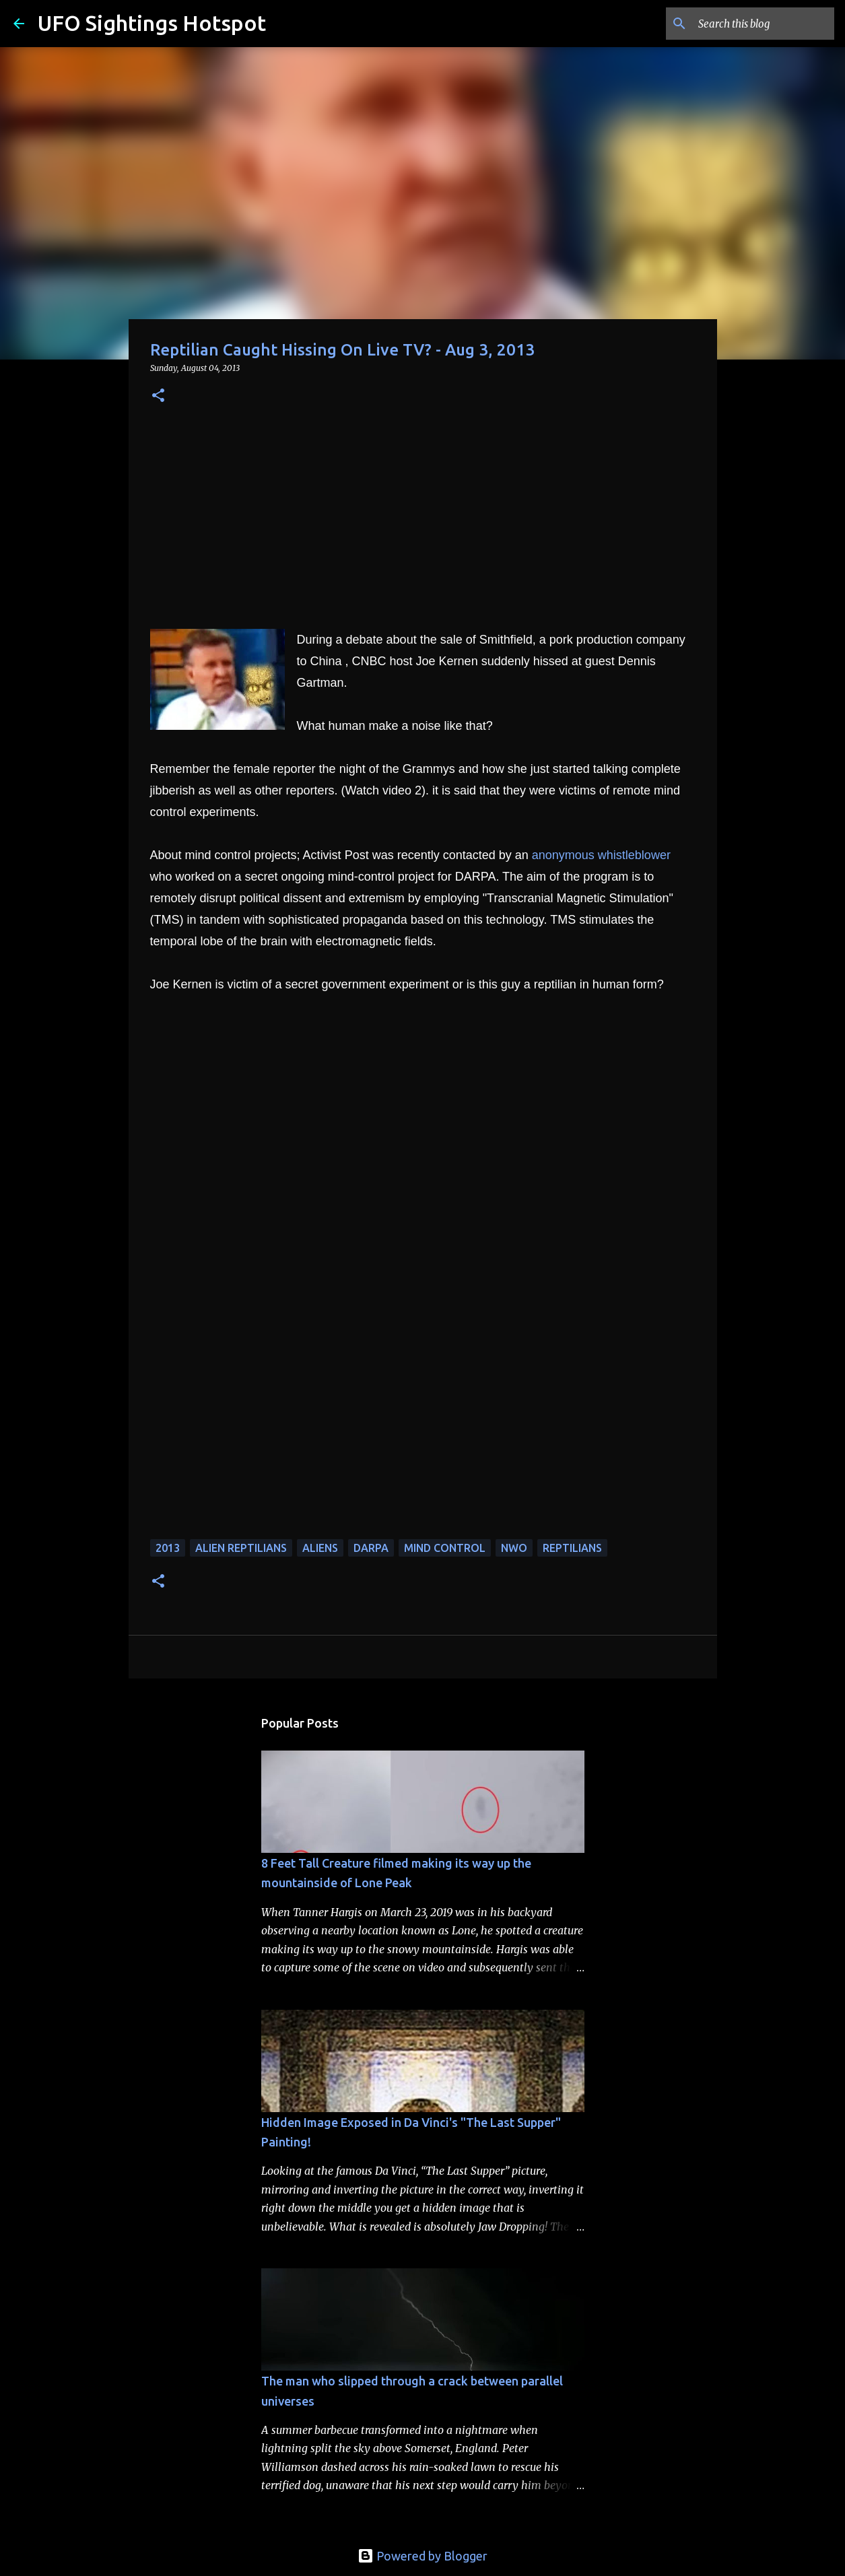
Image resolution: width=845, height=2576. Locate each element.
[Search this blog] (763, 23)
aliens (320, 1548)
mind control (444, 1548)
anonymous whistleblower (601, 855)
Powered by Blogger (422, 2556)
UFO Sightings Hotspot (152, 23)
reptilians (572, 1548)
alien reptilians (241, 1548)
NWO (514, 1548)
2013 (168, 1548)
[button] (158, 396)
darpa (370, 1548)
